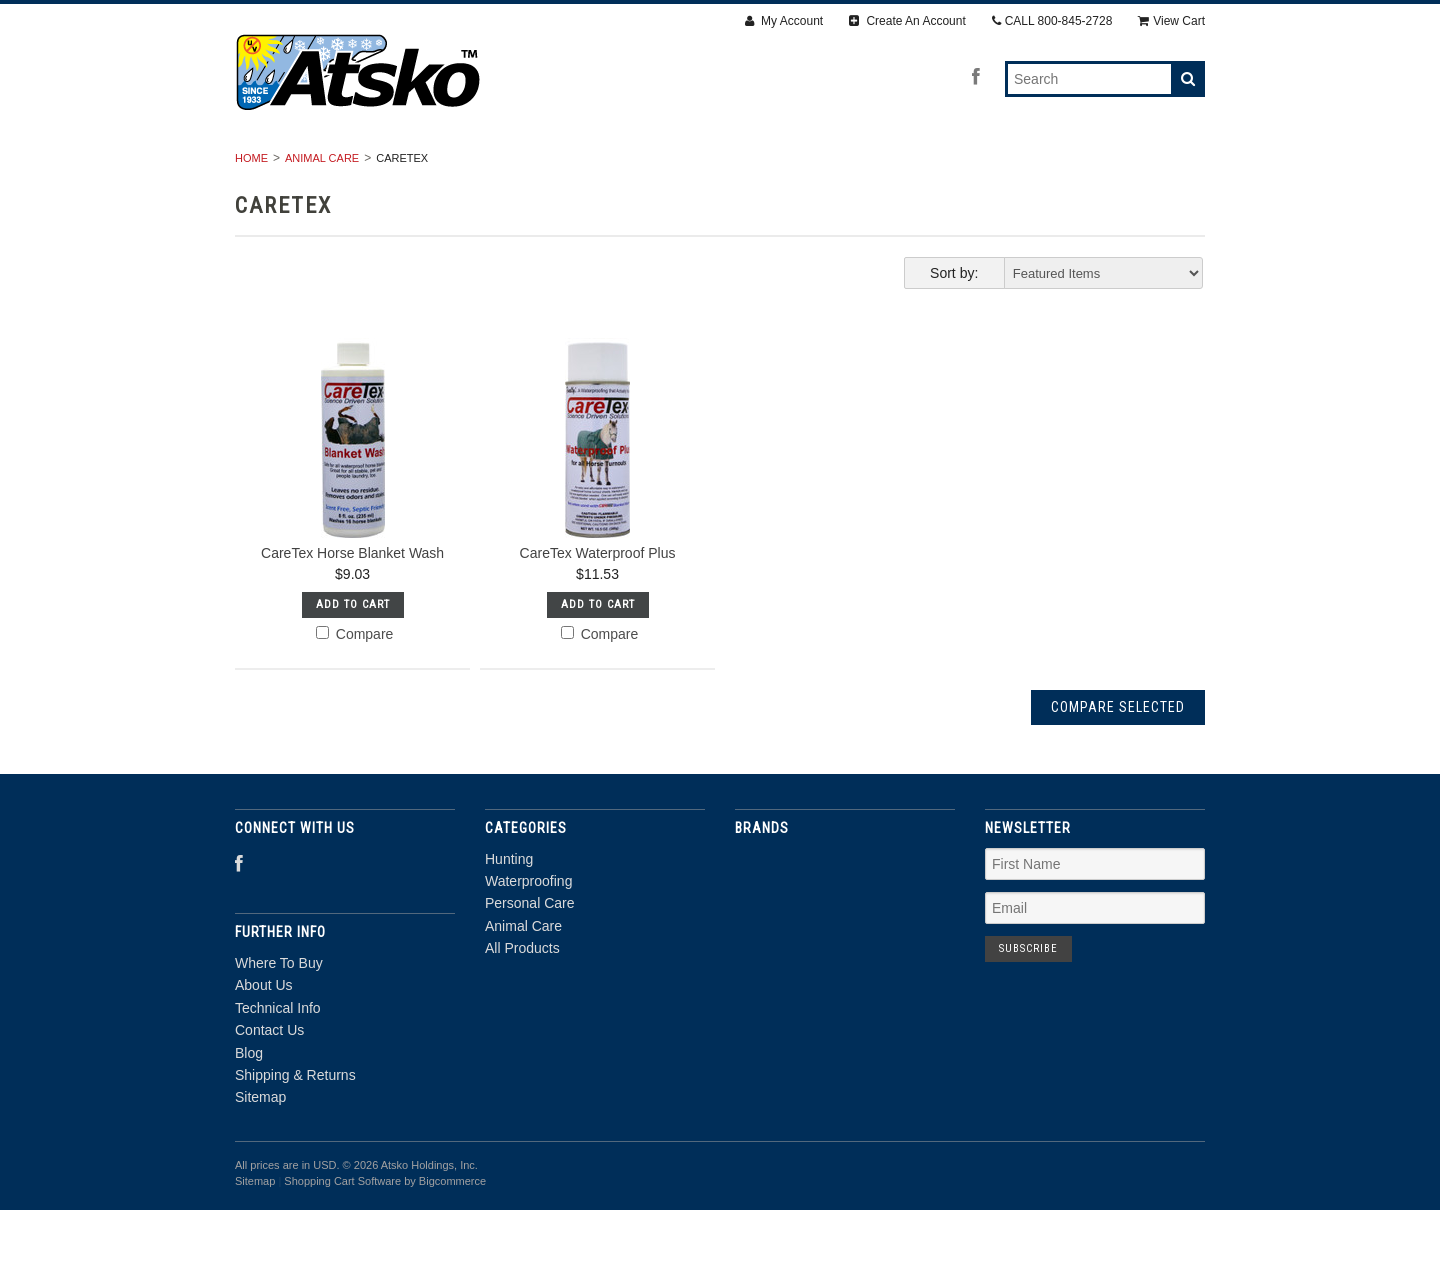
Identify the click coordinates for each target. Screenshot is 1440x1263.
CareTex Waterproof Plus (598, 606)
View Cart (1171, 21)
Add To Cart (353, 657)
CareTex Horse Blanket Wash (352, 606)
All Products (990, 167)
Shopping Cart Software (342, 1235)
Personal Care (710, 167)
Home (251, 211)
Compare (354, 687)
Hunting (428, 167)
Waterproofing (557, 167)
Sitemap (260, 1151)
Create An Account (907, 21)
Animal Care (852, 167)
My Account (784, 21)
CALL (1052, 21)
